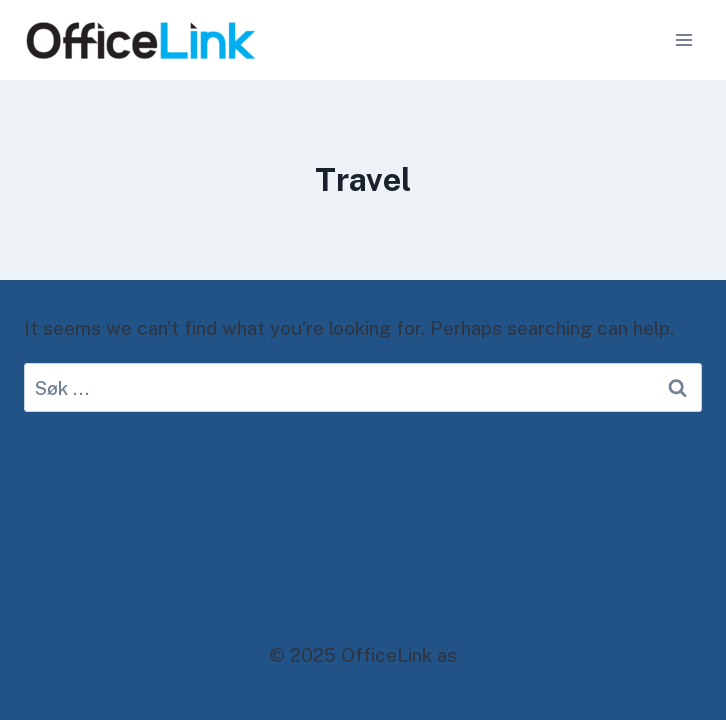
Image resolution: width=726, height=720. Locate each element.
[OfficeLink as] (141, 40)
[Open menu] (683, 39)
